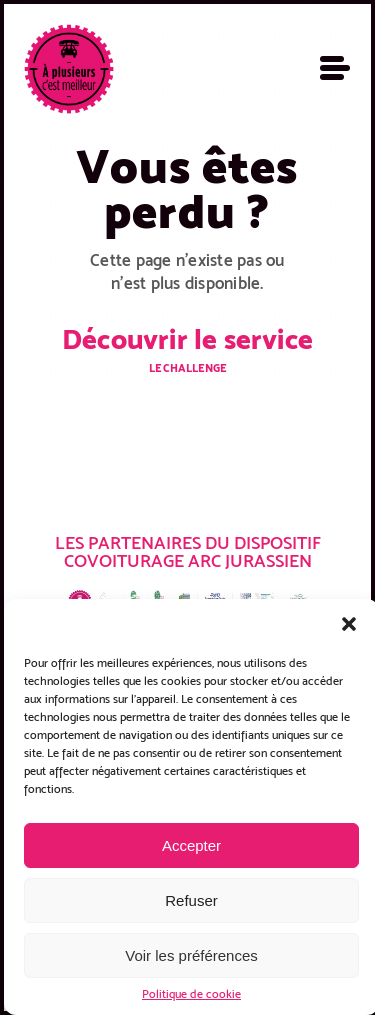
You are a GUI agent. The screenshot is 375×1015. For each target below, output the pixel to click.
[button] (349, 624)
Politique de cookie (191, 994)
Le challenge (187, 368)
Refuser (191, 900)
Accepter (191, 845)
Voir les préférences (191, 955)
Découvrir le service (187, 339)
